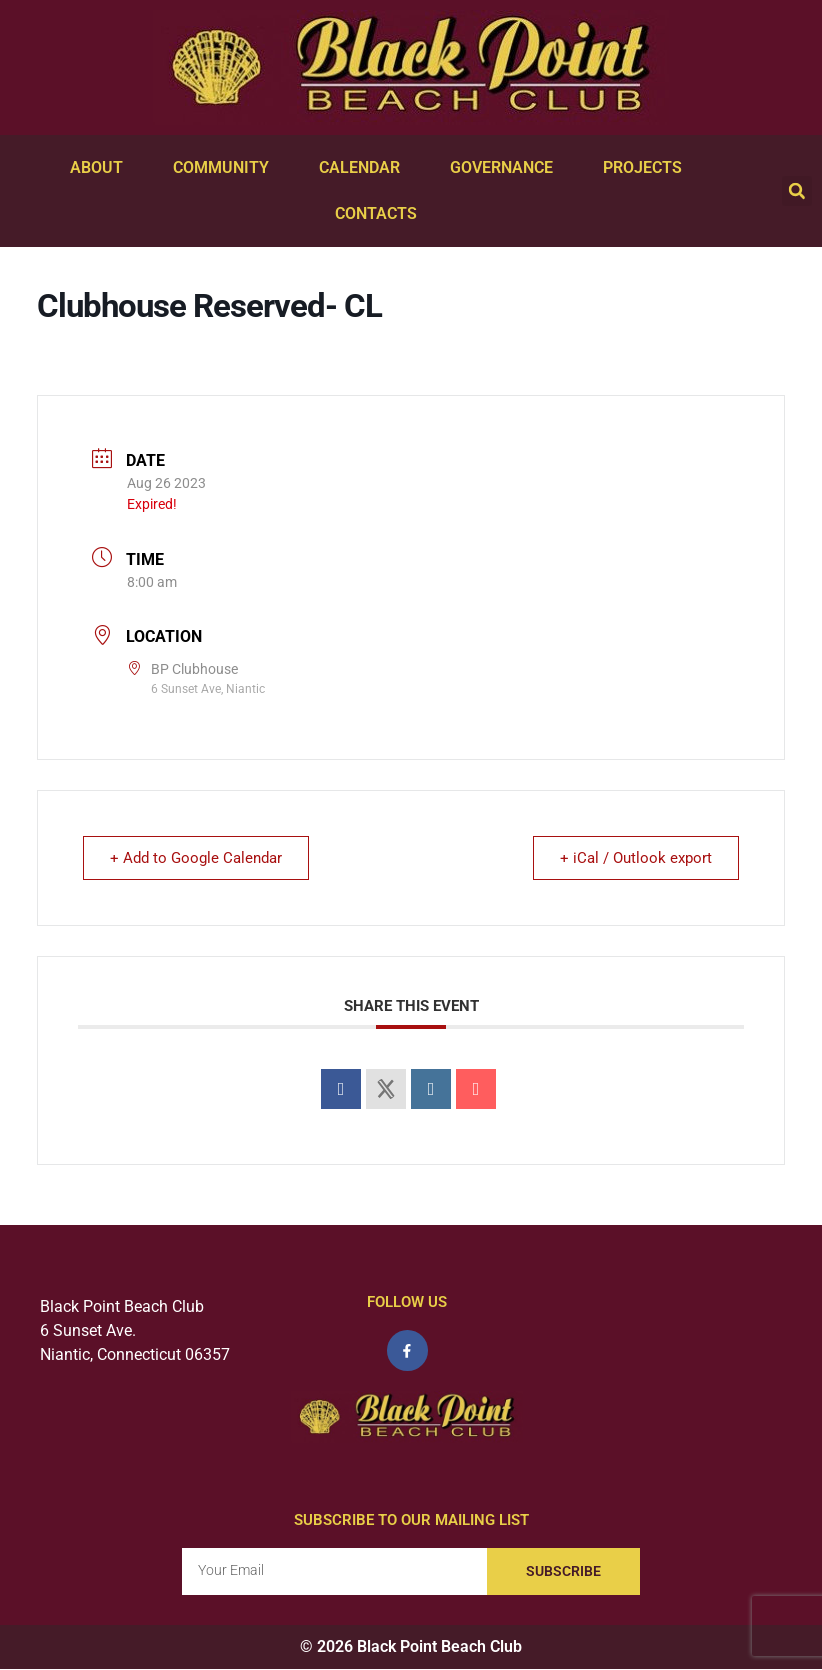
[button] (797, 191)
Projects (647, 168)
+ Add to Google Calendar (198, 858)
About (101, 168)
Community (226, 168)
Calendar (364, 168)
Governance (506, 168)
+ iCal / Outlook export (634, 858)
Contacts (381, 214)
